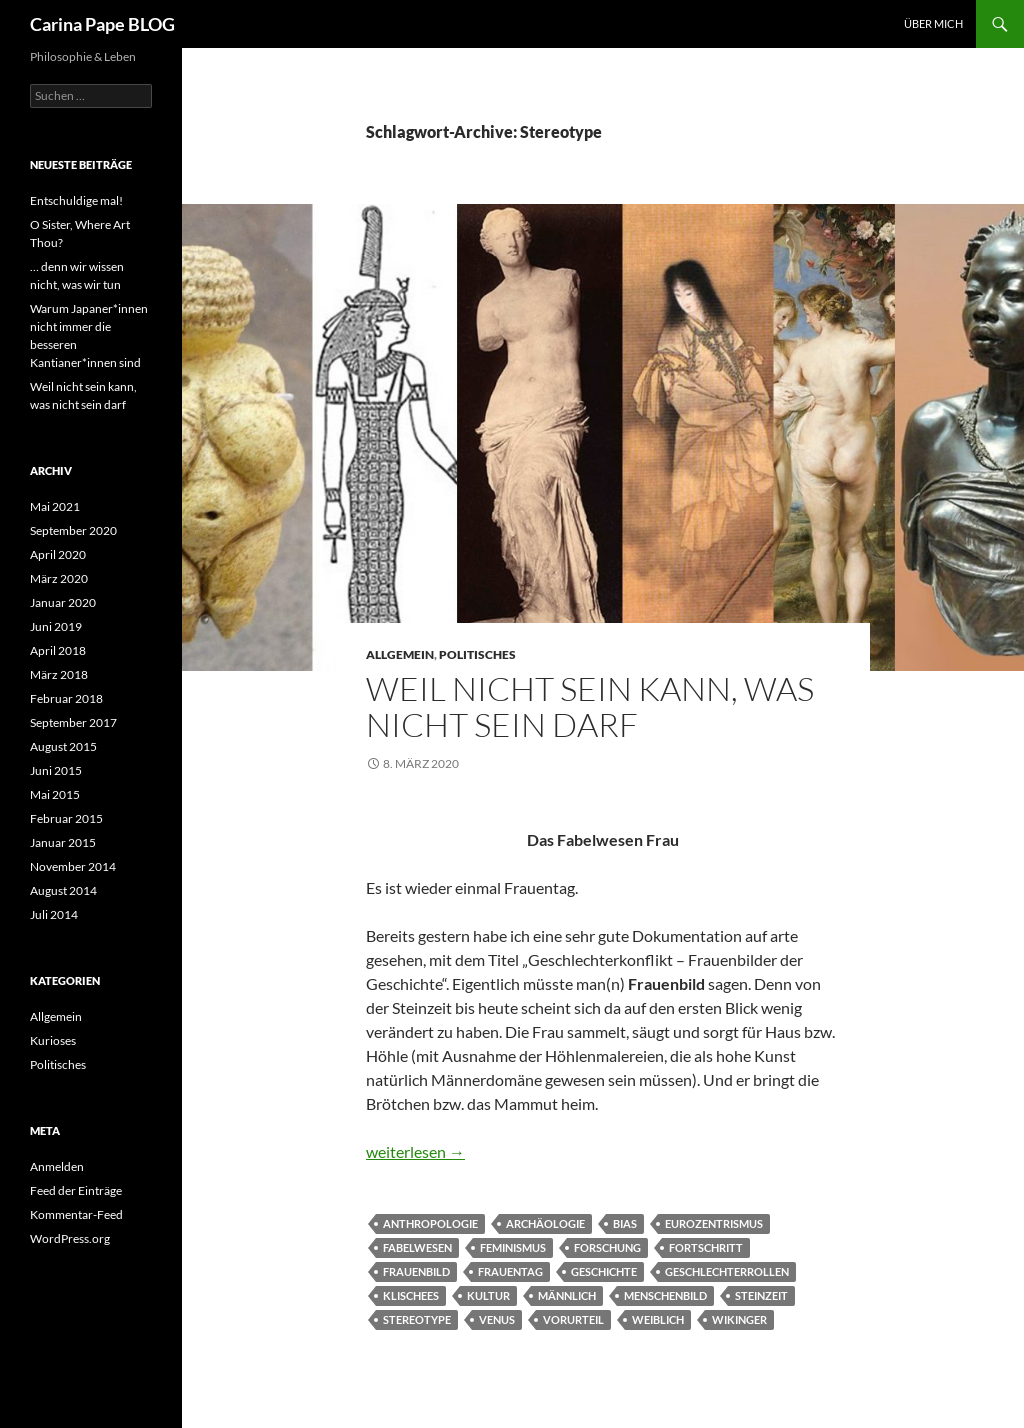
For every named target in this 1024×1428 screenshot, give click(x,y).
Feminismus (513, 1247)
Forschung (607, 1247)
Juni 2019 (56, 626)
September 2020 (73, 530)
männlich (567, 1295)
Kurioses (53, 1040)
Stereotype (417, 1319)
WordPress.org (70, 1238)
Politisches (477, 654)
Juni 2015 (56, 770)
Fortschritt (706, 1247)
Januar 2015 (63, 842)
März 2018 (59, 674)
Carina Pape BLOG (102, 24)
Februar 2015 (66, 818)
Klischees (411, 1295)
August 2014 (63, 890)
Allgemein (400, 654)
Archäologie (545, 1223)
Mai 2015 (55, 794)
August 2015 (63, 746)
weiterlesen (415, 1151)
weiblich (658, 1319)
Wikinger (739, 1319)
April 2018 (58, 650)
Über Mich (933, 23)
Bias (625, 1223)
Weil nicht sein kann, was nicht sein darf (590, 706)
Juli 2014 (54, 914)
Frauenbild (416, 1271)
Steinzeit (761, 1295)
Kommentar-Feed (76, 1214)
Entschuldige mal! (76, 200)
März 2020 (59, 578)
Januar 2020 (63, 602)
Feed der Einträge (76, 1190)
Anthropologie (430, 1223)
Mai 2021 (55, 506)
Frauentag (510, 1271)
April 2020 (58, 554)
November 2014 (73, 866)
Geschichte (604, 1271)
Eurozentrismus (714, 1223)
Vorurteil (573, 1319)
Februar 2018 (66, 698)
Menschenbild (665, 1295)
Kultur (488, 1295)
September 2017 (73, 722)
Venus (497, 1319)
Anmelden (57, 1166)
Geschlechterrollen (727, 1271)
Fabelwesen (417, 1247)
